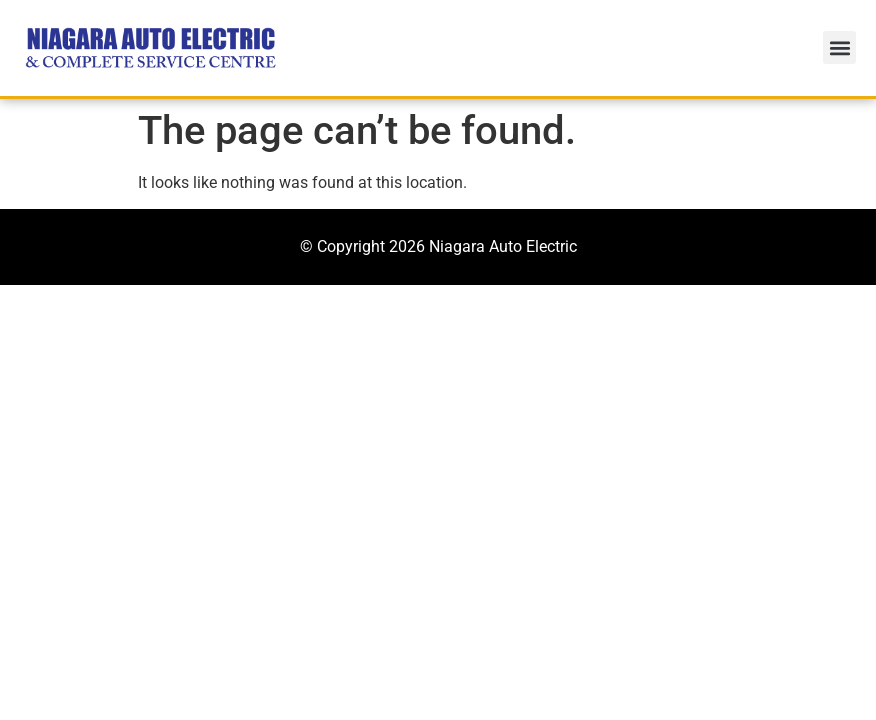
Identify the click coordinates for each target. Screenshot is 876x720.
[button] (839, 47)
